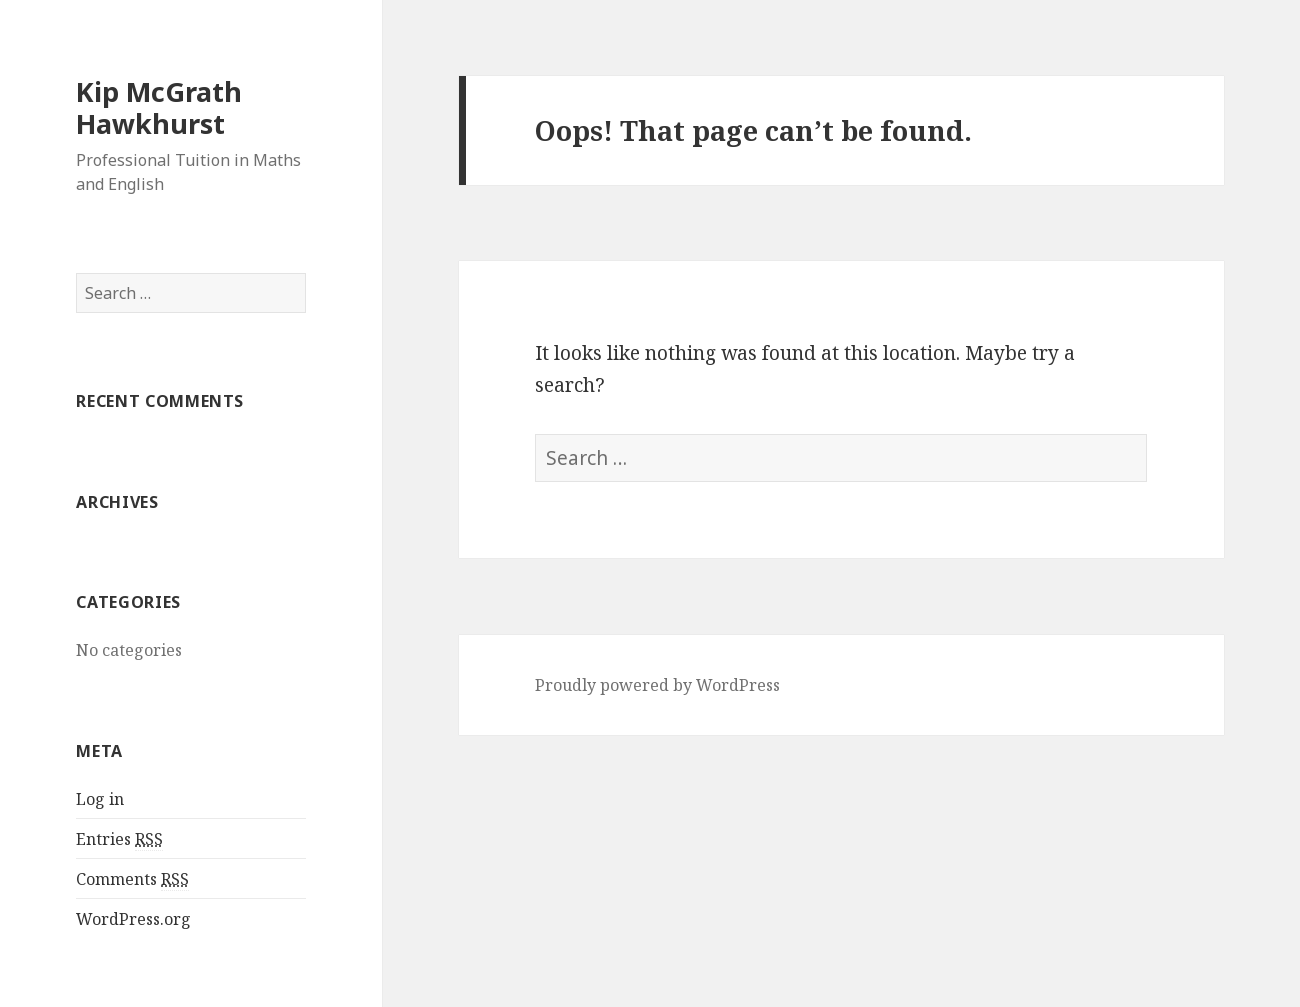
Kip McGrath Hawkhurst (159, 107)
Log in (100, 799)
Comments (132, 879)
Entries (119, 839)
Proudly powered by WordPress (657, 685)
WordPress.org (133, 919)
